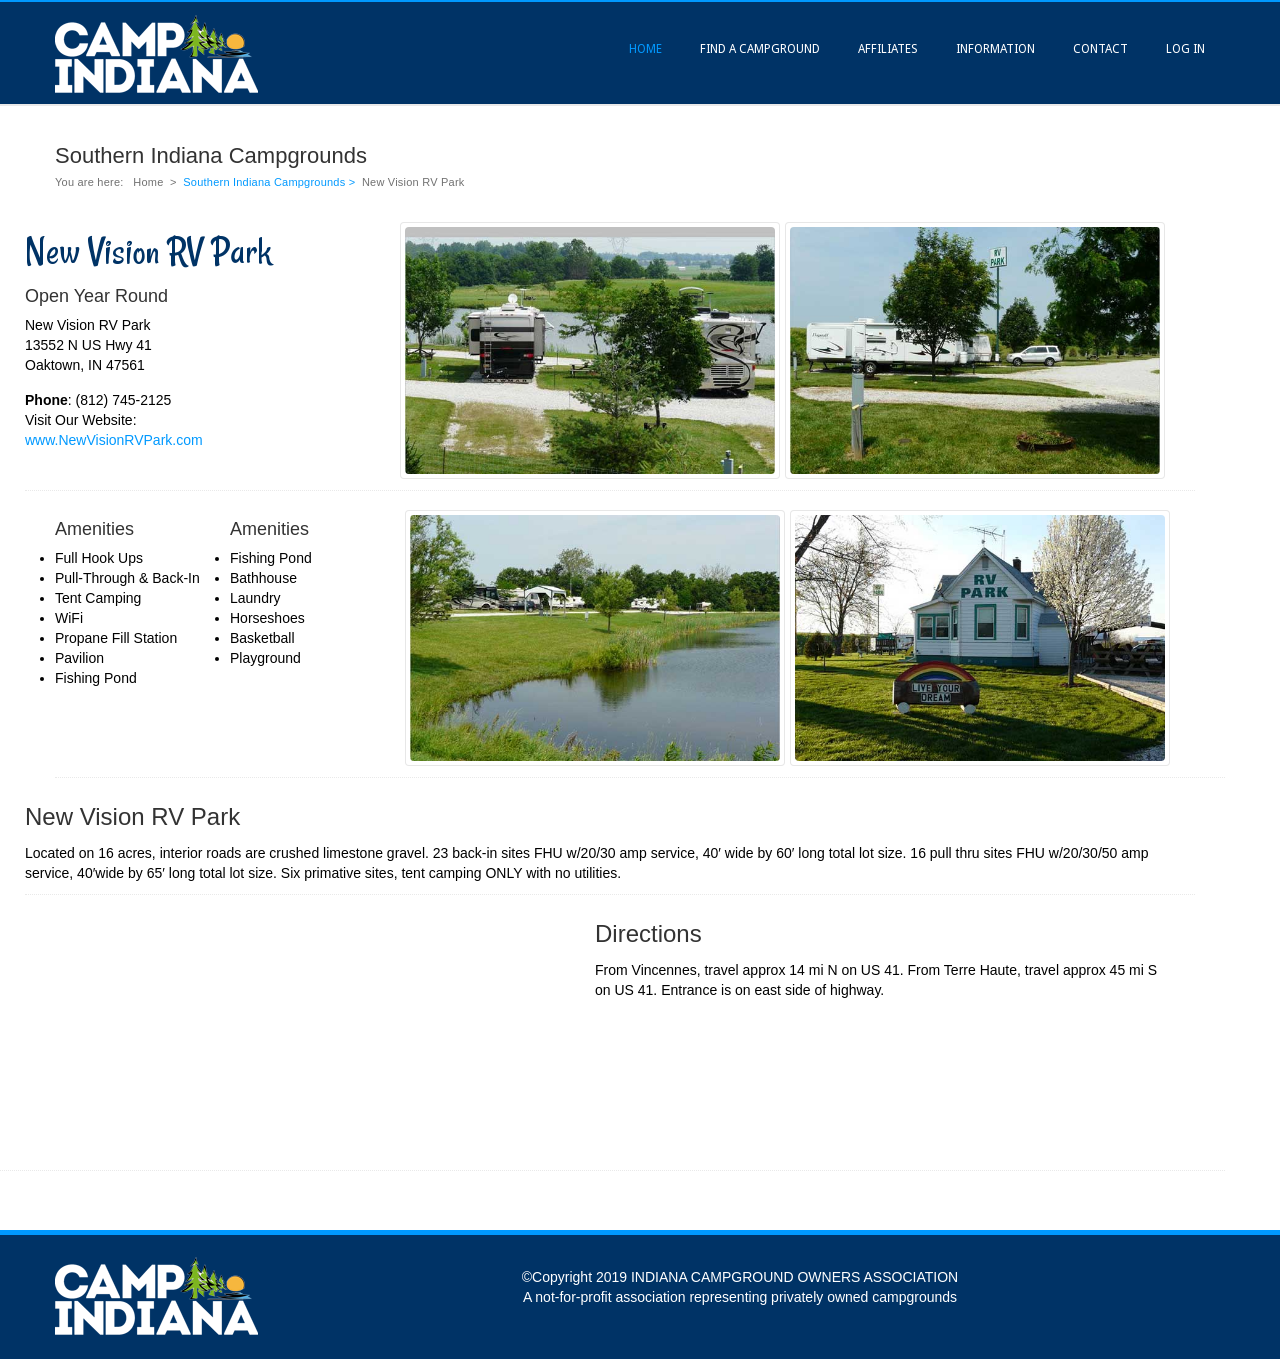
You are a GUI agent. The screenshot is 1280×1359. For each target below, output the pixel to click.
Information (995, 49)
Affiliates (888, 49)
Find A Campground (760, 49)
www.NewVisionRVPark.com (114, 440)
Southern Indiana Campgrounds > (270, 182)
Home (645, 49)
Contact (1100, 49)
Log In (1185, 49)
